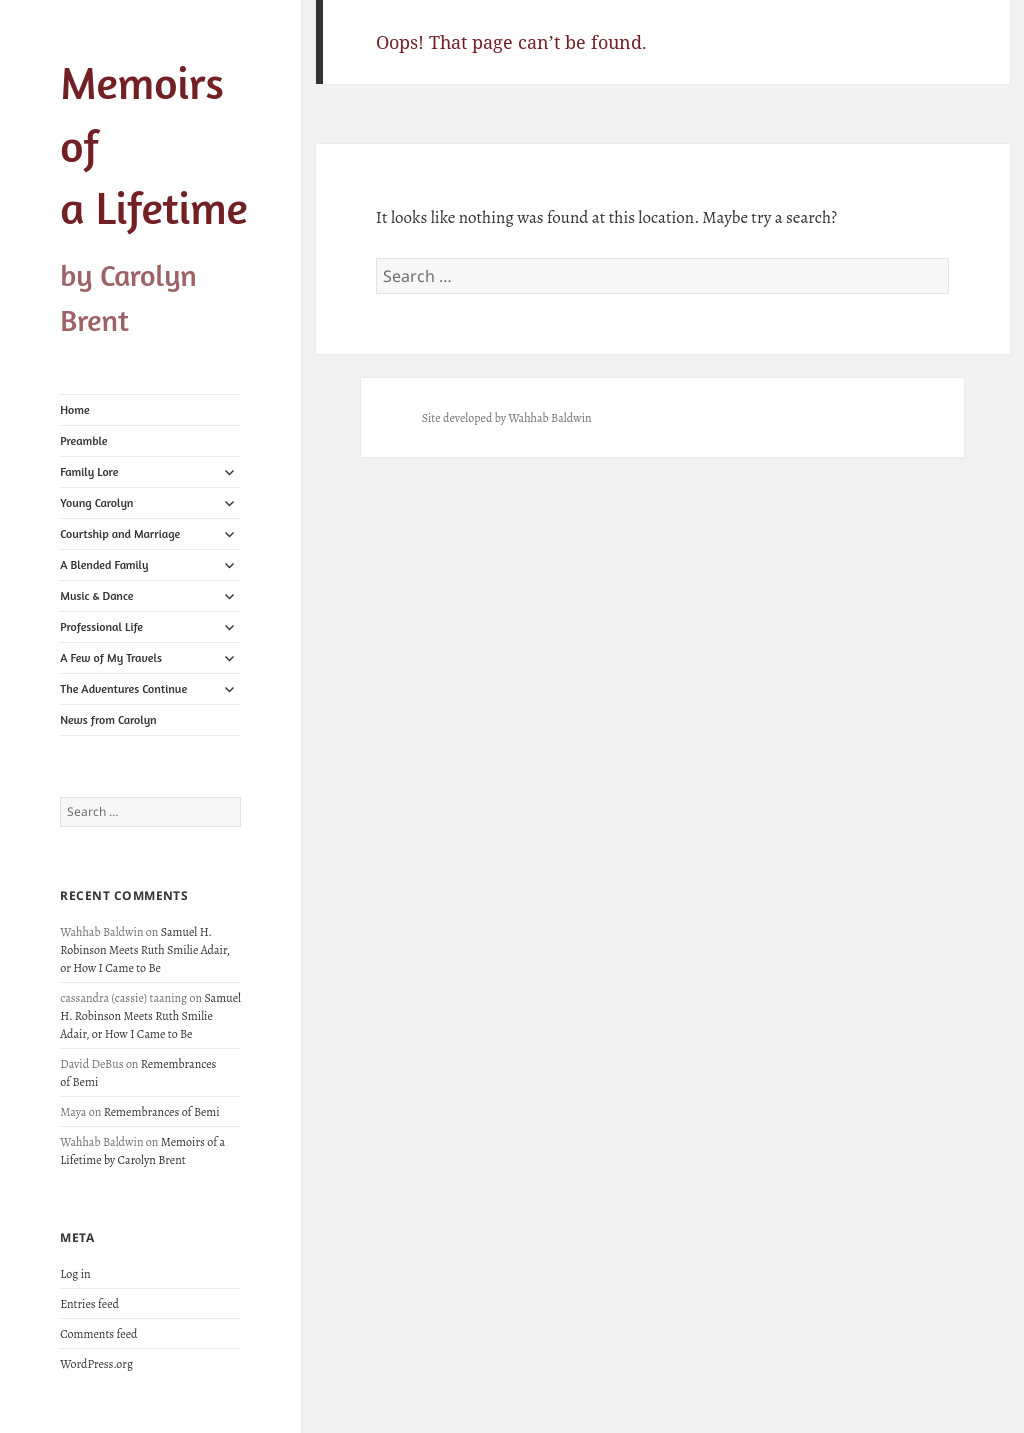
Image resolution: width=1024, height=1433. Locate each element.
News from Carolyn (108, 719)
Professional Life (101, 626)
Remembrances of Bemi (162, 1112)
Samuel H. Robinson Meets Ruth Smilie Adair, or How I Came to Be (145, 950)
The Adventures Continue (123, 688)
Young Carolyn (96, 502)
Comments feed (98, 1334)
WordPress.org (96, 1364)
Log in (75, 1274)
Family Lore (89, 471)
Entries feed (89, 1304)
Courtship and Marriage (120, 533)
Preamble (83, 440)
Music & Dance (96, 595)
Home (74, 409)
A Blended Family (104, 564)
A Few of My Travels (111, 657)
